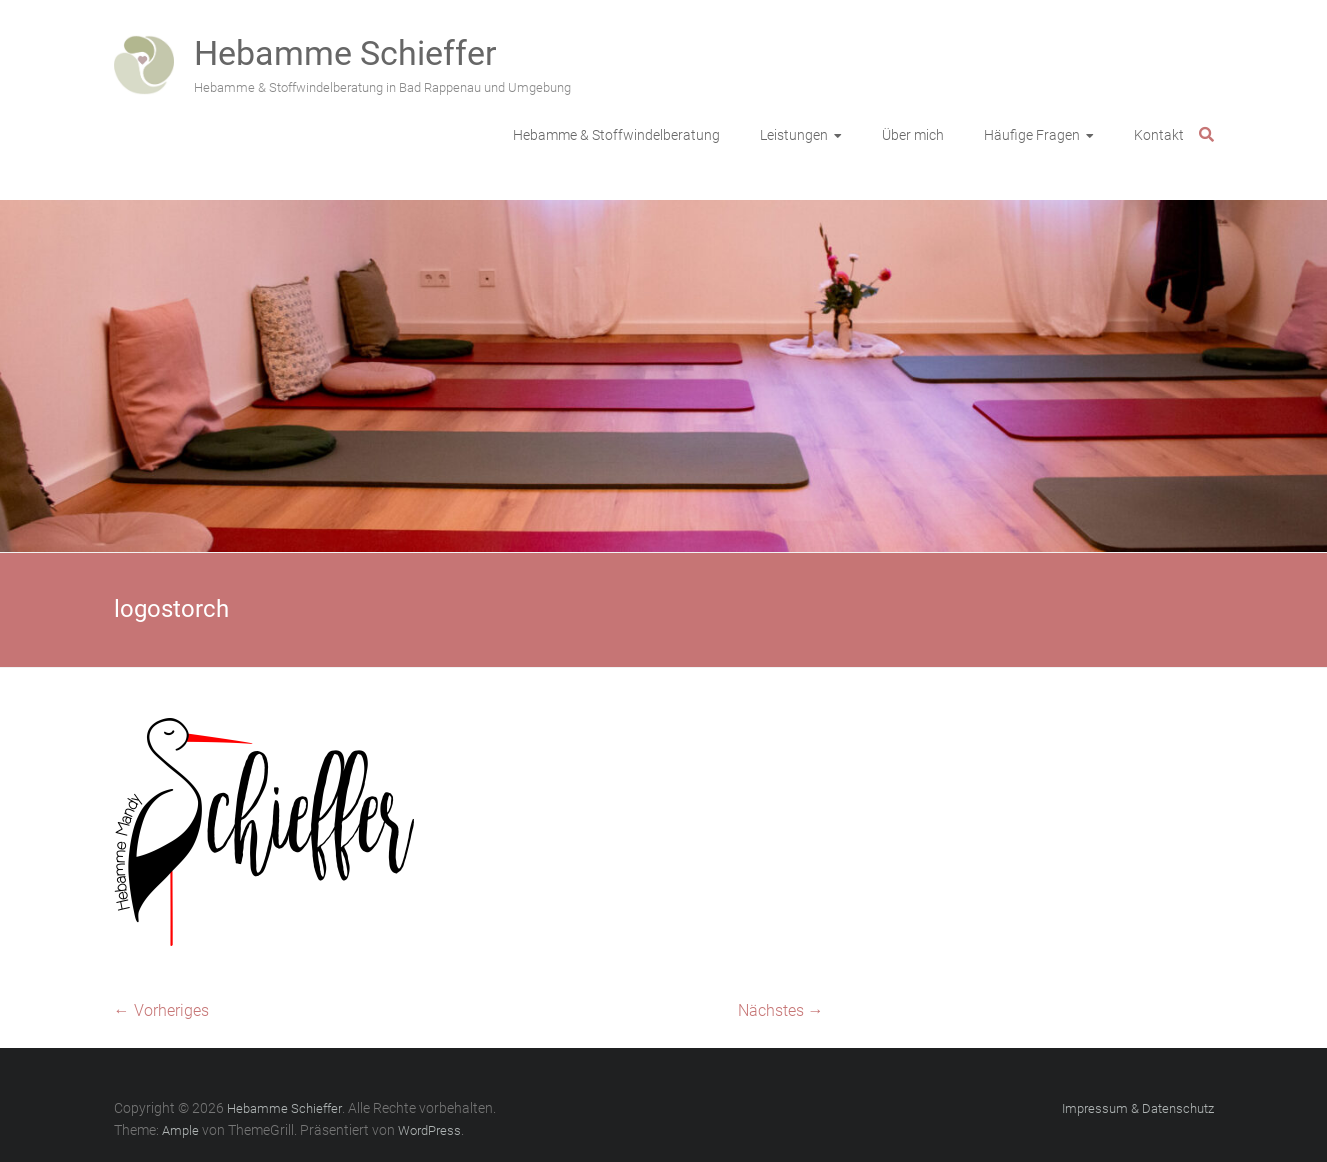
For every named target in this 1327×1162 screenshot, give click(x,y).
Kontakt (1159, 135)
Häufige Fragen (1032, 135)
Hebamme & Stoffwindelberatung (616, 135)
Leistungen (794, 135)
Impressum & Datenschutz (1138, 1108)
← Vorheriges (161, 1010)
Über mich (913, 135)
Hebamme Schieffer (345, 53)
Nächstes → (781, 1010)
